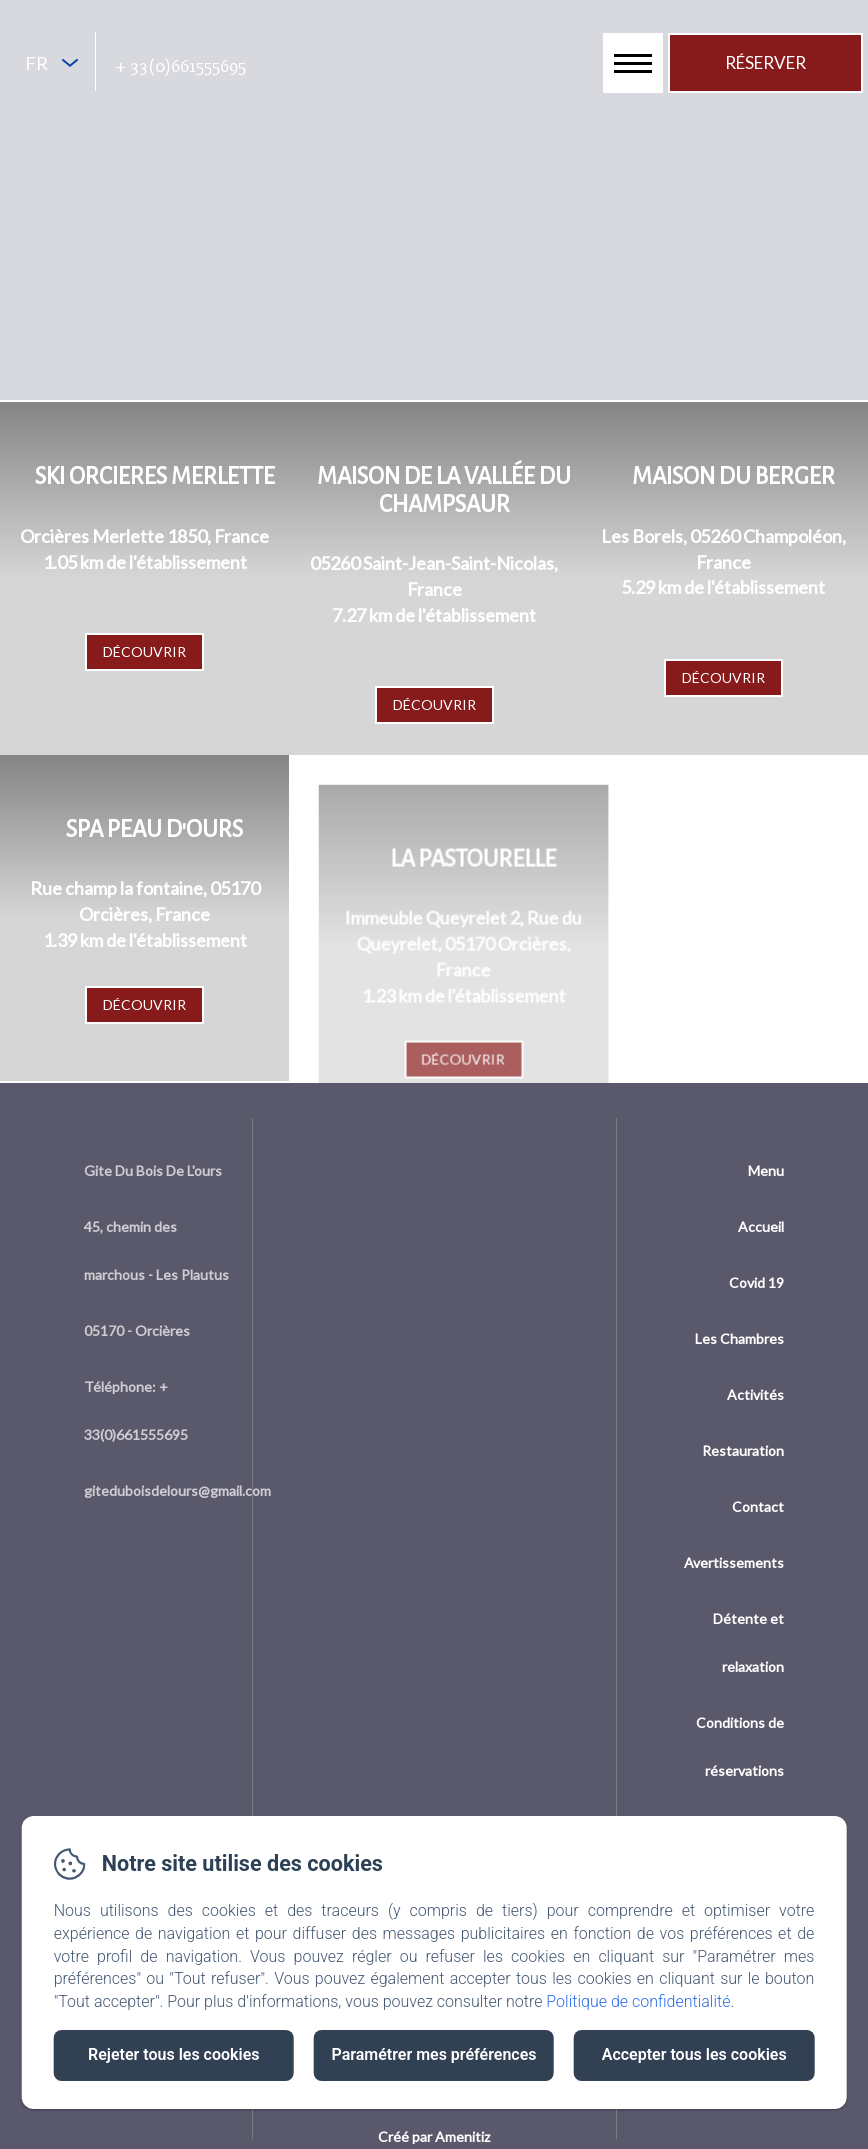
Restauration (743, 1450)
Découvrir (144, 651)
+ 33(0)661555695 (181, 65)
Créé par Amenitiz (434, 2136)
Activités (755, 1394)
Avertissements (734, 1562)
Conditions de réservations (740, 1746)
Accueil (761, 1226)
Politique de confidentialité (638, 2001)
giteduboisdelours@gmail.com (177, 1490)
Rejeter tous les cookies (173, 2054)
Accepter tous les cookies (694, 2054)
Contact (758, 1506)
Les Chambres (739, 1338)
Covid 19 (756, 1282)
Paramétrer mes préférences (433, 2054)
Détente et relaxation (748, 1642)
